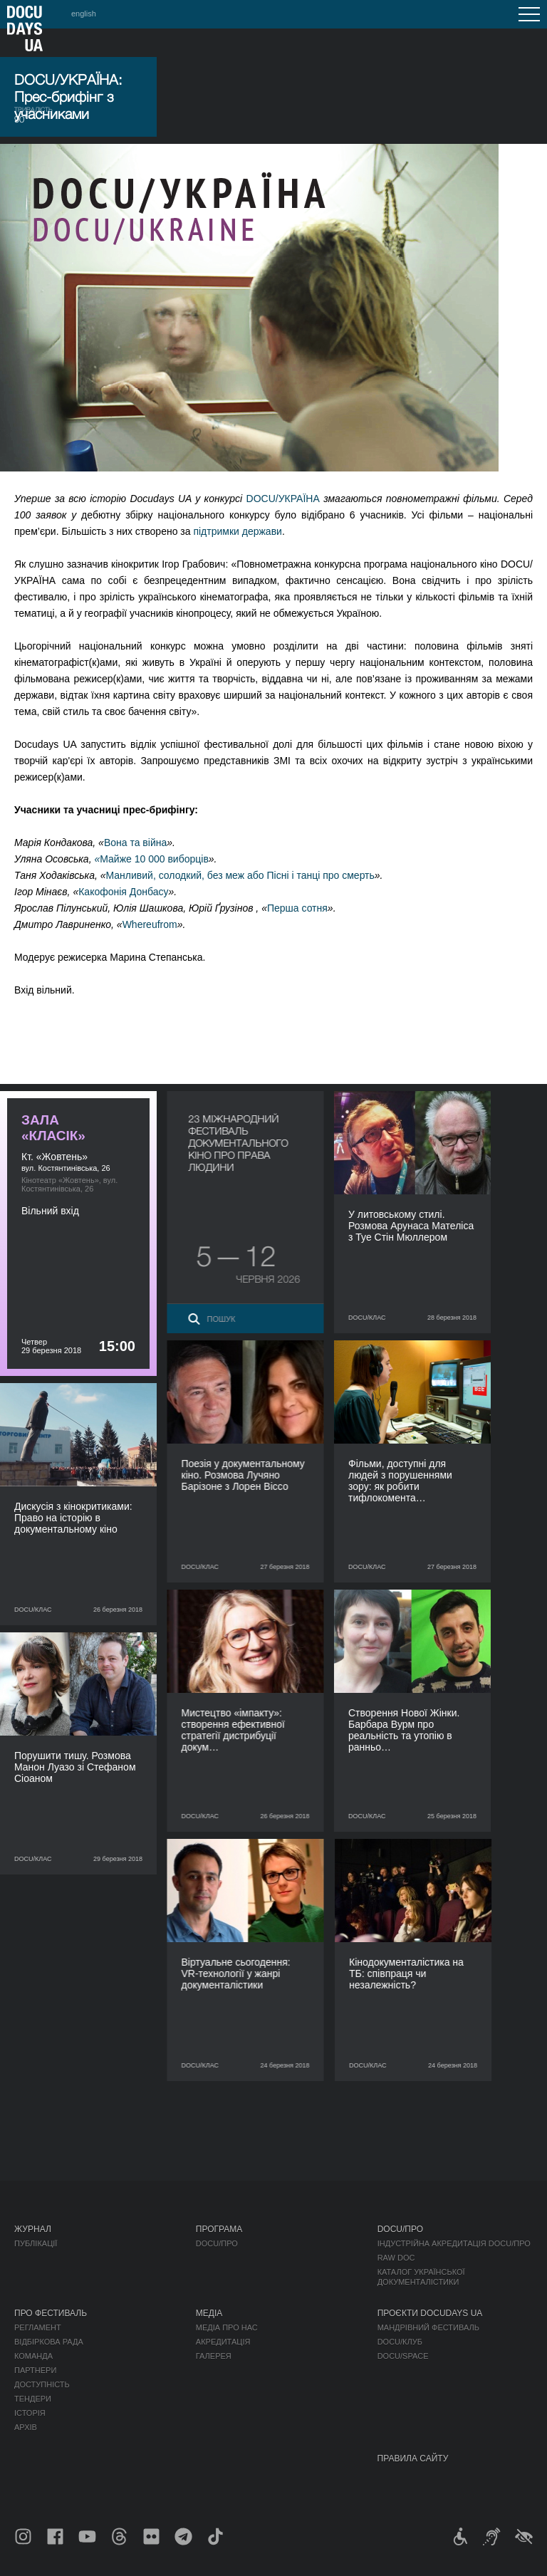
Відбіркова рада (48, 2341)
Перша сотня (297, 908)
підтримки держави (237, 531)
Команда (33, 2356)
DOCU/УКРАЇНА (283, 498)
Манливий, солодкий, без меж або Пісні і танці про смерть (240, 875)
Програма (219, 2229)
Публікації (35, 2243)
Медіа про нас (227, 2327)
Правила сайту (413, 2458)
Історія (30, 2413)
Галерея (213, 2356)
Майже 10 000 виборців (151, 859)
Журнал (32, 2229)
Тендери (32, 2398)
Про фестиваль (50, 2313)
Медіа (209, 2313)
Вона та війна (135, 842)
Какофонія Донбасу (123, 891)
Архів (25, 2427)
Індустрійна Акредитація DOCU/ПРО (454, 2243)
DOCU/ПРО (217, 2243)
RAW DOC (396, 2257)
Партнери (35, 2370)
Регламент (37, 2327)
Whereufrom (150, 924)
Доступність (42, 2384)
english (83, 13)
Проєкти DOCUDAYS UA (430, 2313)
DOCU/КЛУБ (399, 2341)
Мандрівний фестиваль (428, 2327)
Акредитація (223, 2341)
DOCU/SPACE (403, 2356)
